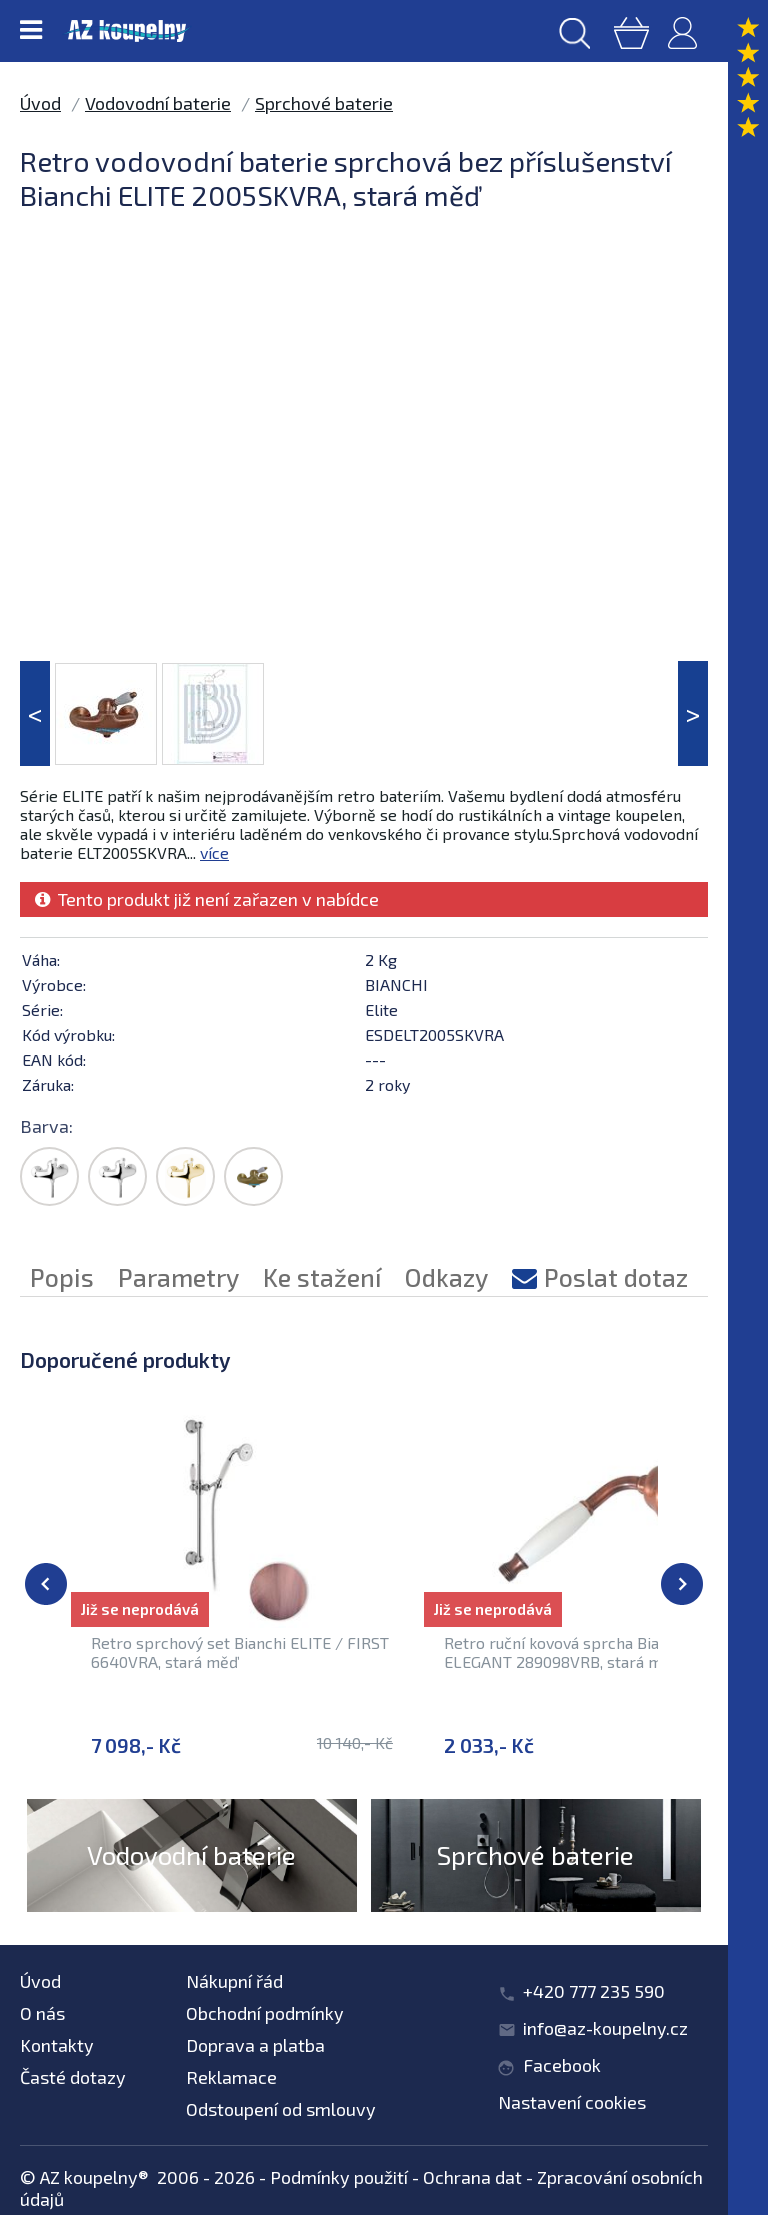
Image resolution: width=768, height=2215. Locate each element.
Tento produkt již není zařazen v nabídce (207, 899)
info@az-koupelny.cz (605, 2028)
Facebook (562, 2065)
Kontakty (57, 2045)
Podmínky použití (339, 2177)
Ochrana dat (472, 2177)
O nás (42, 2013)
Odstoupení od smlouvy (281, 2109)
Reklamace (231, 2077)
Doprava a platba (255, 2045)
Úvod (40, 103)
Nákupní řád (234, 1981)
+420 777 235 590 (594, 1991)
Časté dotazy (73, 2077)
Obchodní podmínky (265, 2013)
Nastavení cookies (572, 2102)
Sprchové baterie (324, 103)
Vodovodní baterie (158, 103)
